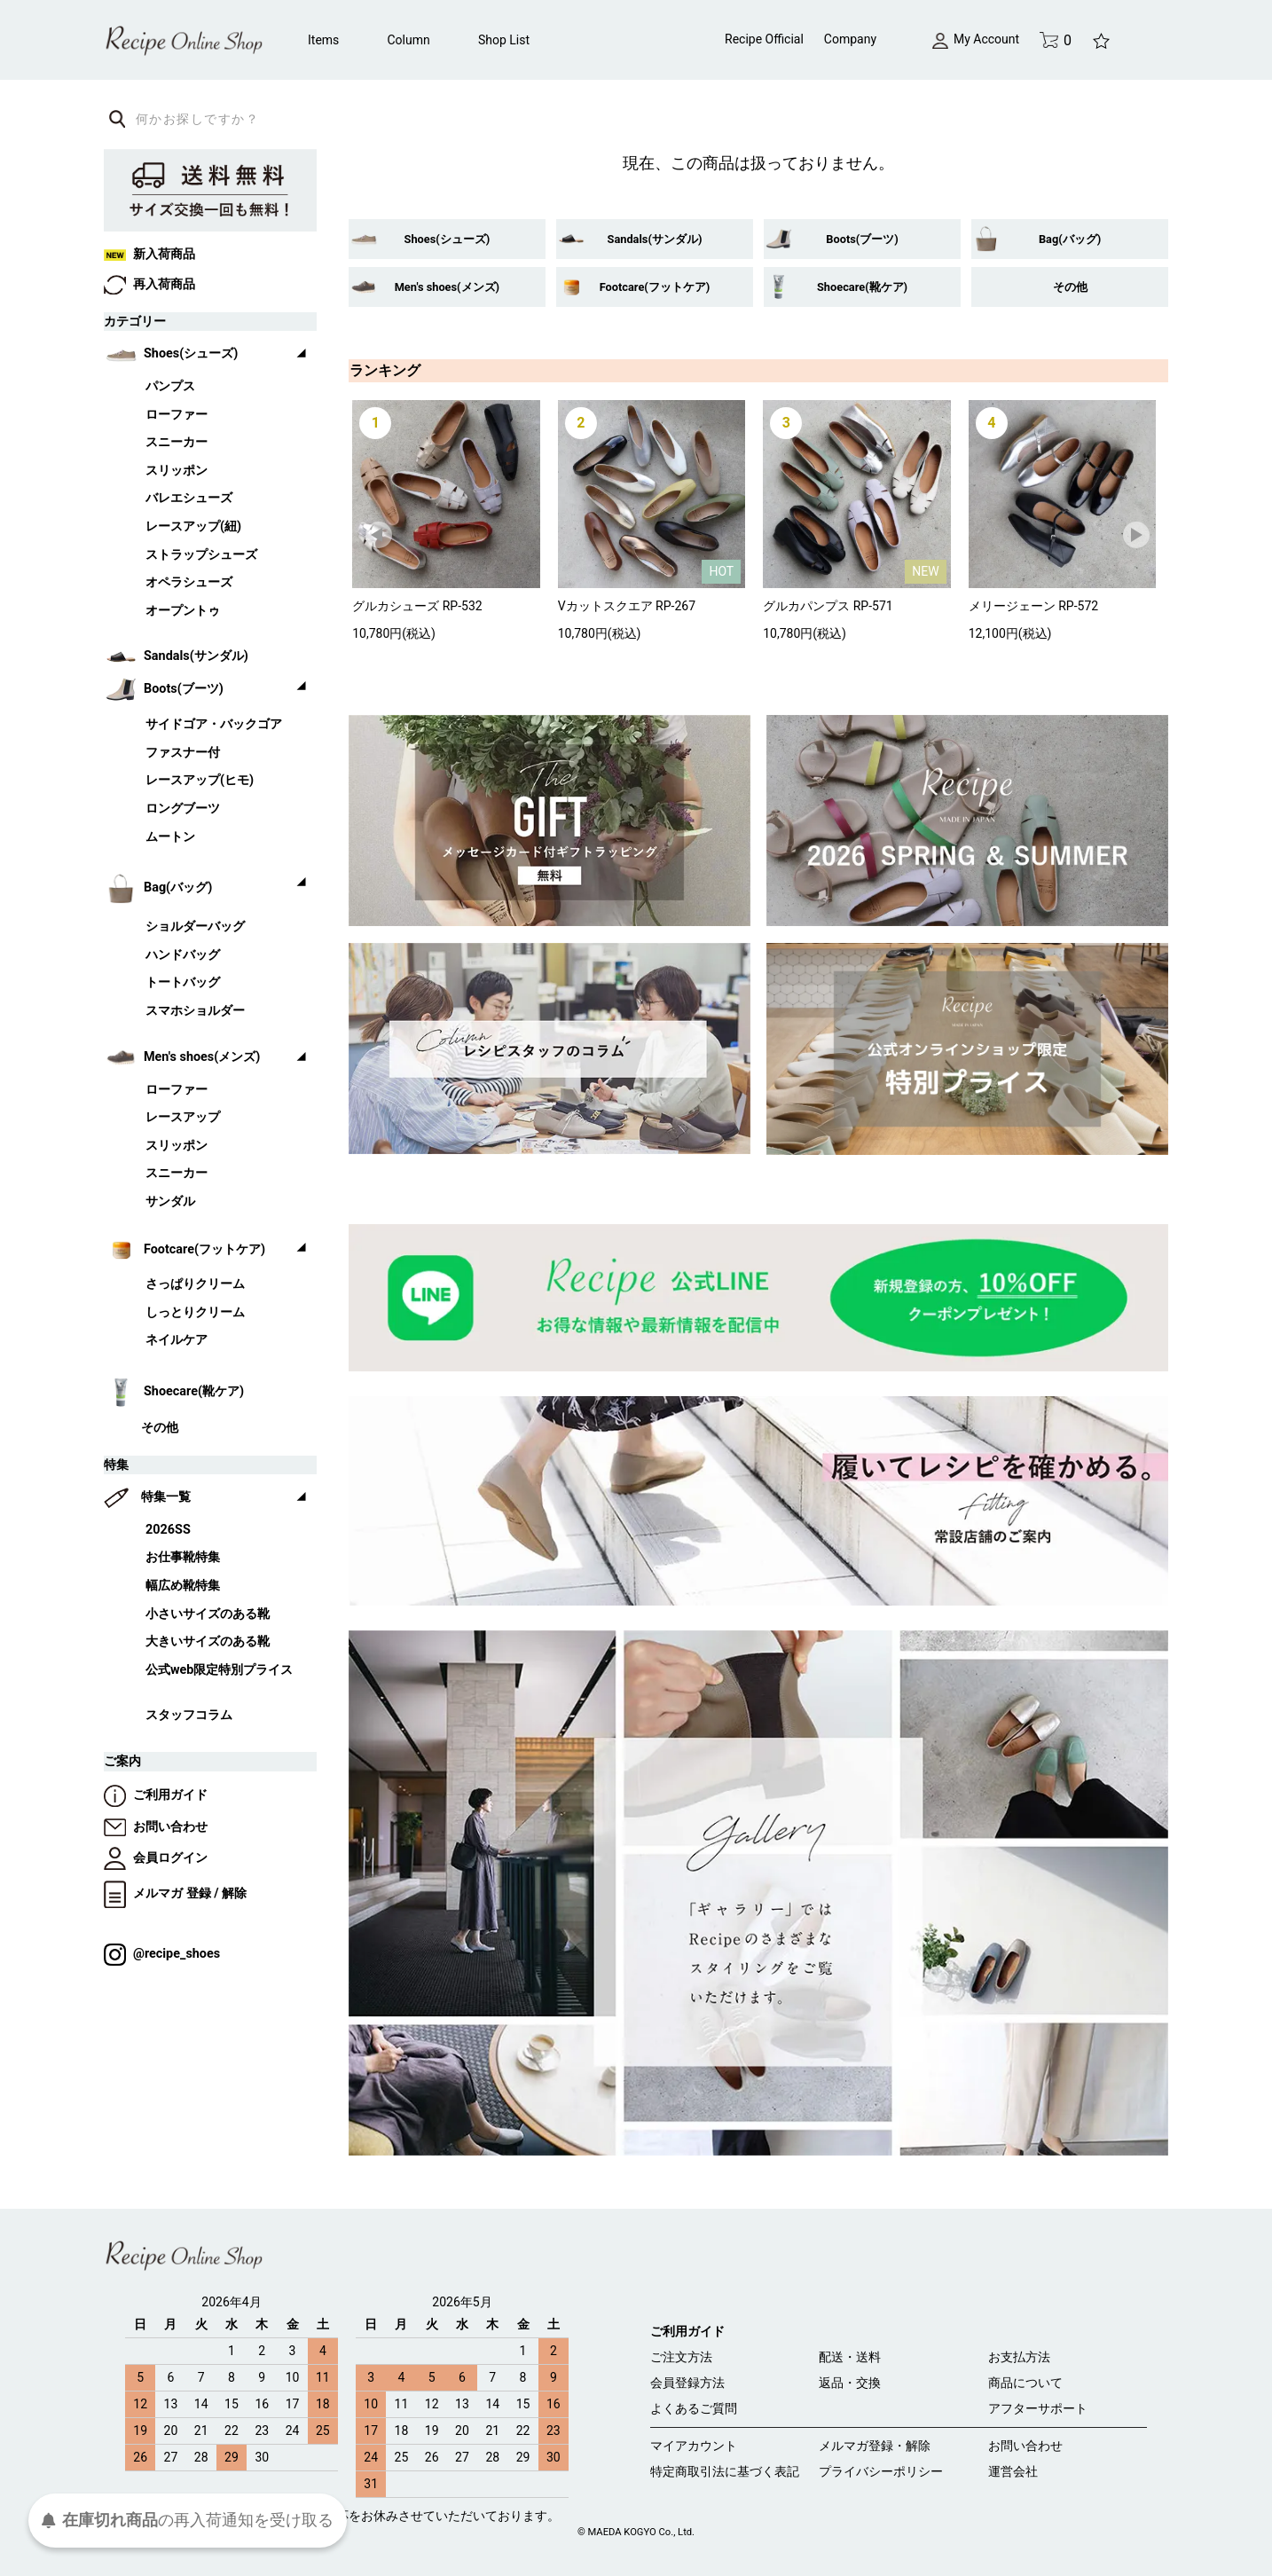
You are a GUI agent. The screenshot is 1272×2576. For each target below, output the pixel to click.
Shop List (504, 40)
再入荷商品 (149, 284)
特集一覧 (166, 1496)
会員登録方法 (687, 2383)
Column (409, 40)
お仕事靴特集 (182, 1557)
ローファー (176, 414)
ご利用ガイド (156, 1794)
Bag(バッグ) (1070, 239)
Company (850, 39)
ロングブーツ (182, 808)
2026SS (168, 1529)
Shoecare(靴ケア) (862, 287)
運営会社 (1013, 2471)
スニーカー (176, 442)
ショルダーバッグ (195, 926)
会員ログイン (156, 1857)
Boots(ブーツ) (862, 239)
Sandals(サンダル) (655, 239)
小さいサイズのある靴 (207, 1614)
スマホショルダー (195, 1010)
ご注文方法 (681, 2357)
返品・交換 (850, 2383)
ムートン (170, 836)
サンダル (170, 1201)
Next (1137, 536)
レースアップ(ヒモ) (199, 780)
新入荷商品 (149, 254)
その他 (1070, 287)
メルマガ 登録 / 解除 (175, 1893)
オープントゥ (182, 610)
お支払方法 (1019, 2357)
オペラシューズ (188, 582)
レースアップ (182, 1117)
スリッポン (176, 470)
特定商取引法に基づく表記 (724, 2471)
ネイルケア (176, 1339)
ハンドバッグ (182, 954)
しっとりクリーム (195, 1312)
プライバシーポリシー (881, 2471)
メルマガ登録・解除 (874, 2446)
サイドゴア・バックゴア (213, 724)
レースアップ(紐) (193, 526)
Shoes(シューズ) (447, 239)
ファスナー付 (182, 752)
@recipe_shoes (162, 1953)
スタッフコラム (188, 1715)
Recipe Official (764, 39)
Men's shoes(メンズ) (447, 287)
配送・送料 (850, 2357)
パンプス (170, 386)
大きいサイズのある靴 (207, 1641)
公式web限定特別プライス (219, 1669)
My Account (975, 39)
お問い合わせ (156, 1826)
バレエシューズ (188, 498)
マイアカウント (693, 2446)
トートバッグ (182, 982)
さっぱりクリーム (195, 1284)
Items (323, 40)
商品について (1025, 2383)
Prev (379, 536)
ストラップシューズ (201, 554)
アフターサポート (1037, 2408)
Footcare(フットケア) (655, 287)
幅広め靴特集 (182, 1585)
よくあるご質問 (693, 2408)
